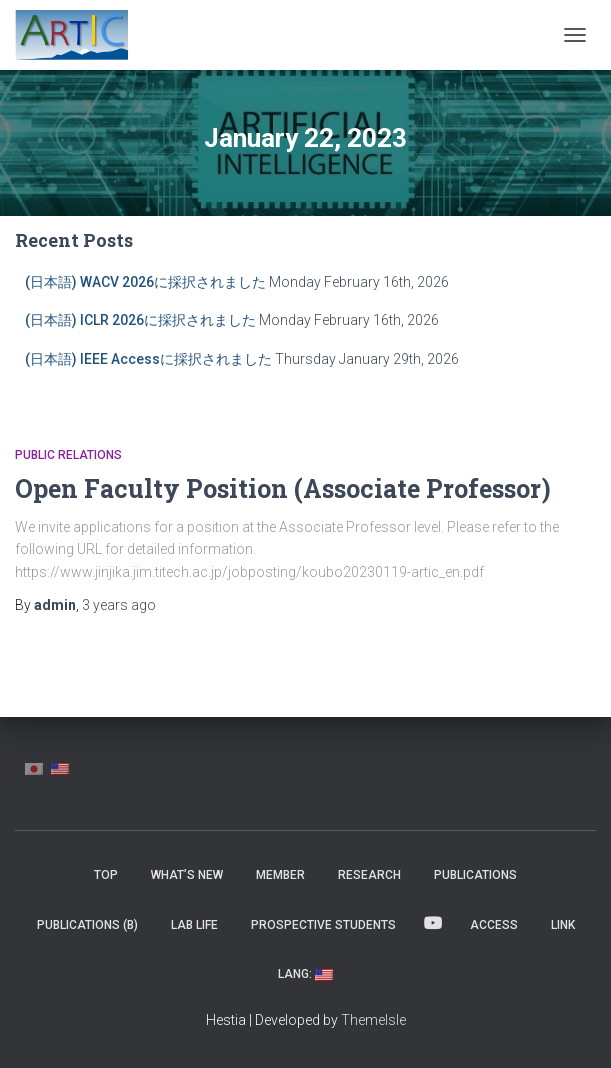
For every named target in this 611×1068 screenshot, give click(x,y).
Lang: (305, 974)
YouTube (433, 924)
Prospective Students (323, 925)
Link (563, 925)
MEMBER (280, 875)
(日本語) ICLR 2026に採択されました (140, 320)
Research (369, 875)
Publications (475, 875)
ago (119, 605)
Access (494, 925)
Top (106, 875)
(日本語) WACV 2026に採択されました (145, 282)
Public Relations (68, 455)
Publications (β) (87, 925)
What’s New (187, 875)
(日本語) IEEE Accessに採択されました (148, 359)
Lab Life (194, 925)
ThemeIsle (373, 1020)
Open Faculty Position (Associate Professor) (283, 488)
